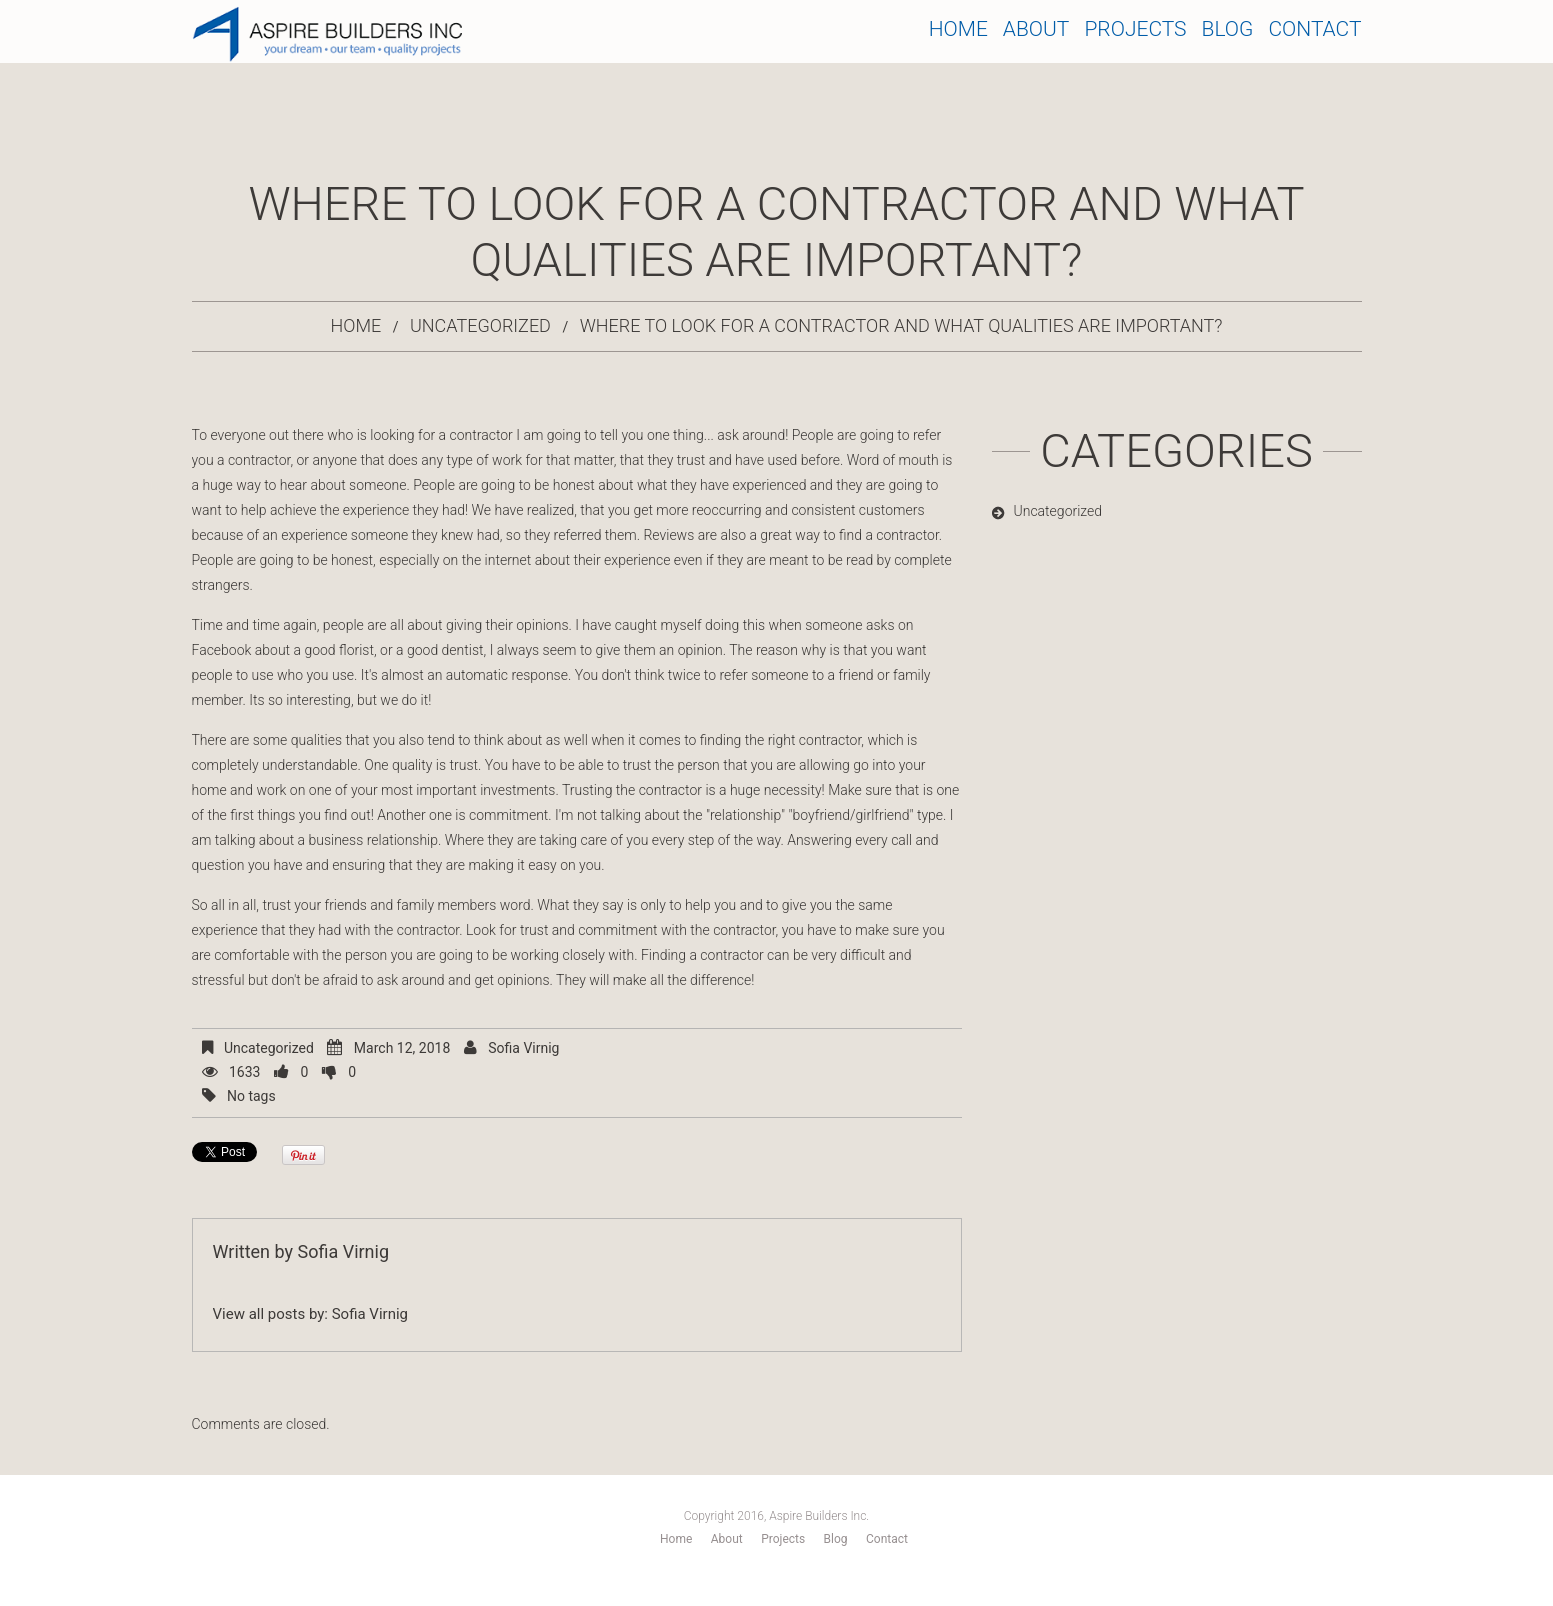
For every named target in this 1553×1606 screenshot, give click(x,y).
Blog (1228, 29)
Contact (1314, 29)
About (1036, 29)
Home (958, 29)
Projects (1135, 29)
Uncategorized (480, 325)
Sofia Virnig (523, 1048)
